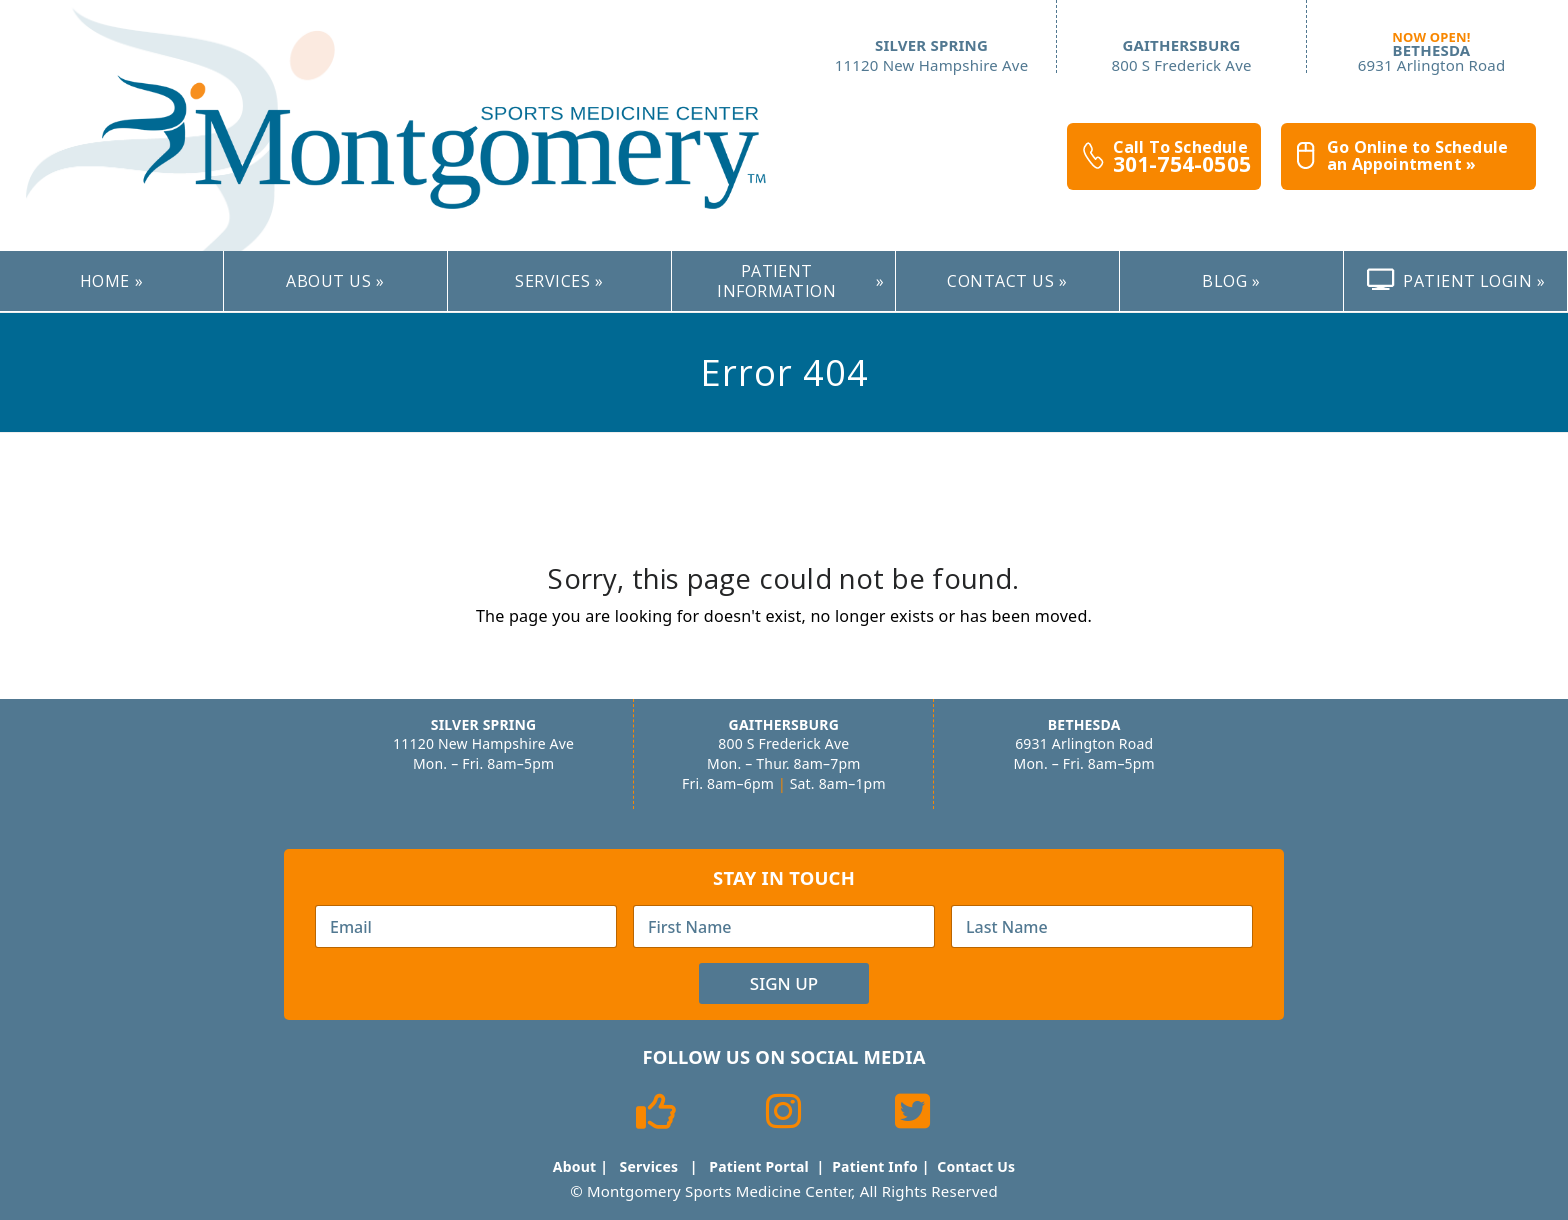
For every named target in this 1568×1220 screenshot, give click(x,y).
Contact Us (976, 1166)
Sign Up (784, 983)
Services (649, 1166)
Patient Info (875, 1166)
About (574, 1166)
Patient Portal (759, 1166)
